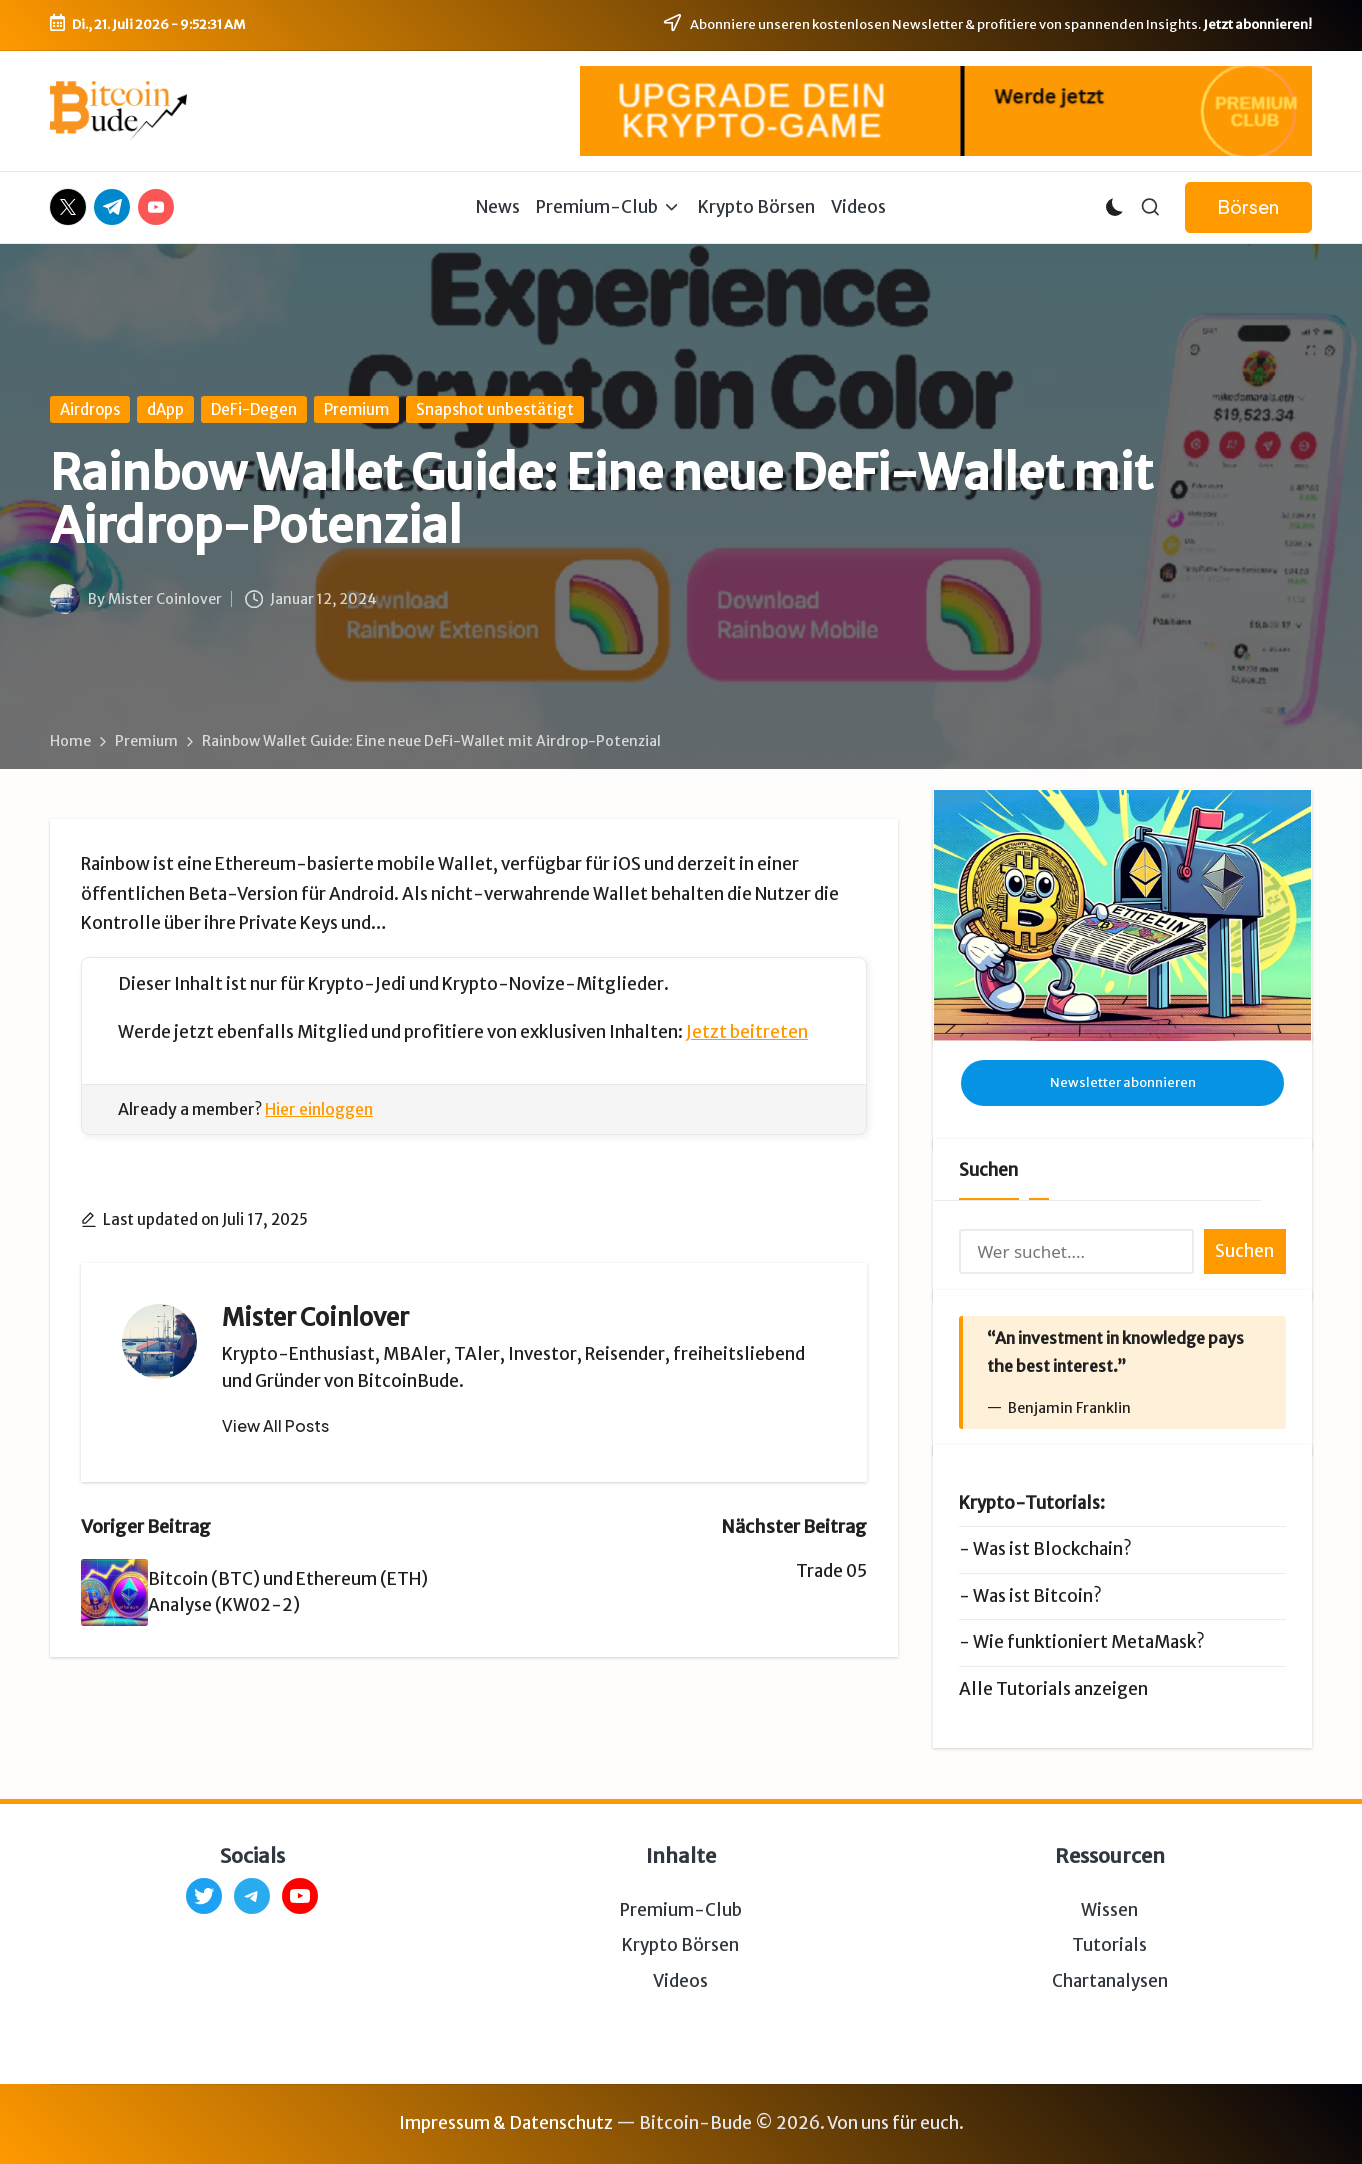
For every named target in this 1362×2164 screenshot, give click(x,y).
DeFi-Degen (254, 409)
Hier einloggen (319, 1109)
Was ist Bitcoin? (1037, 1596)
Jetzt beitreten (747, 1032)
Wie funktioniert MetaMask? (1089, 1642)
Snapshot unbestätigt (495, 409)
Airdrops (90, 409)
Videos (680, 1981)
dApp (165, 409)
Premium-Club (681, 1910)
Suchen (988, 1170)
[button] (1248, 207)
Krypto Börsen (680, 1945)
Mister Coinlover (315, 1317)
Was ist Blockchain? (1052, 1549)
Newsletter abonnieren (1123, 1082)
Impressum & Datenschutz (506, 2123)
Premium (356, 409)
